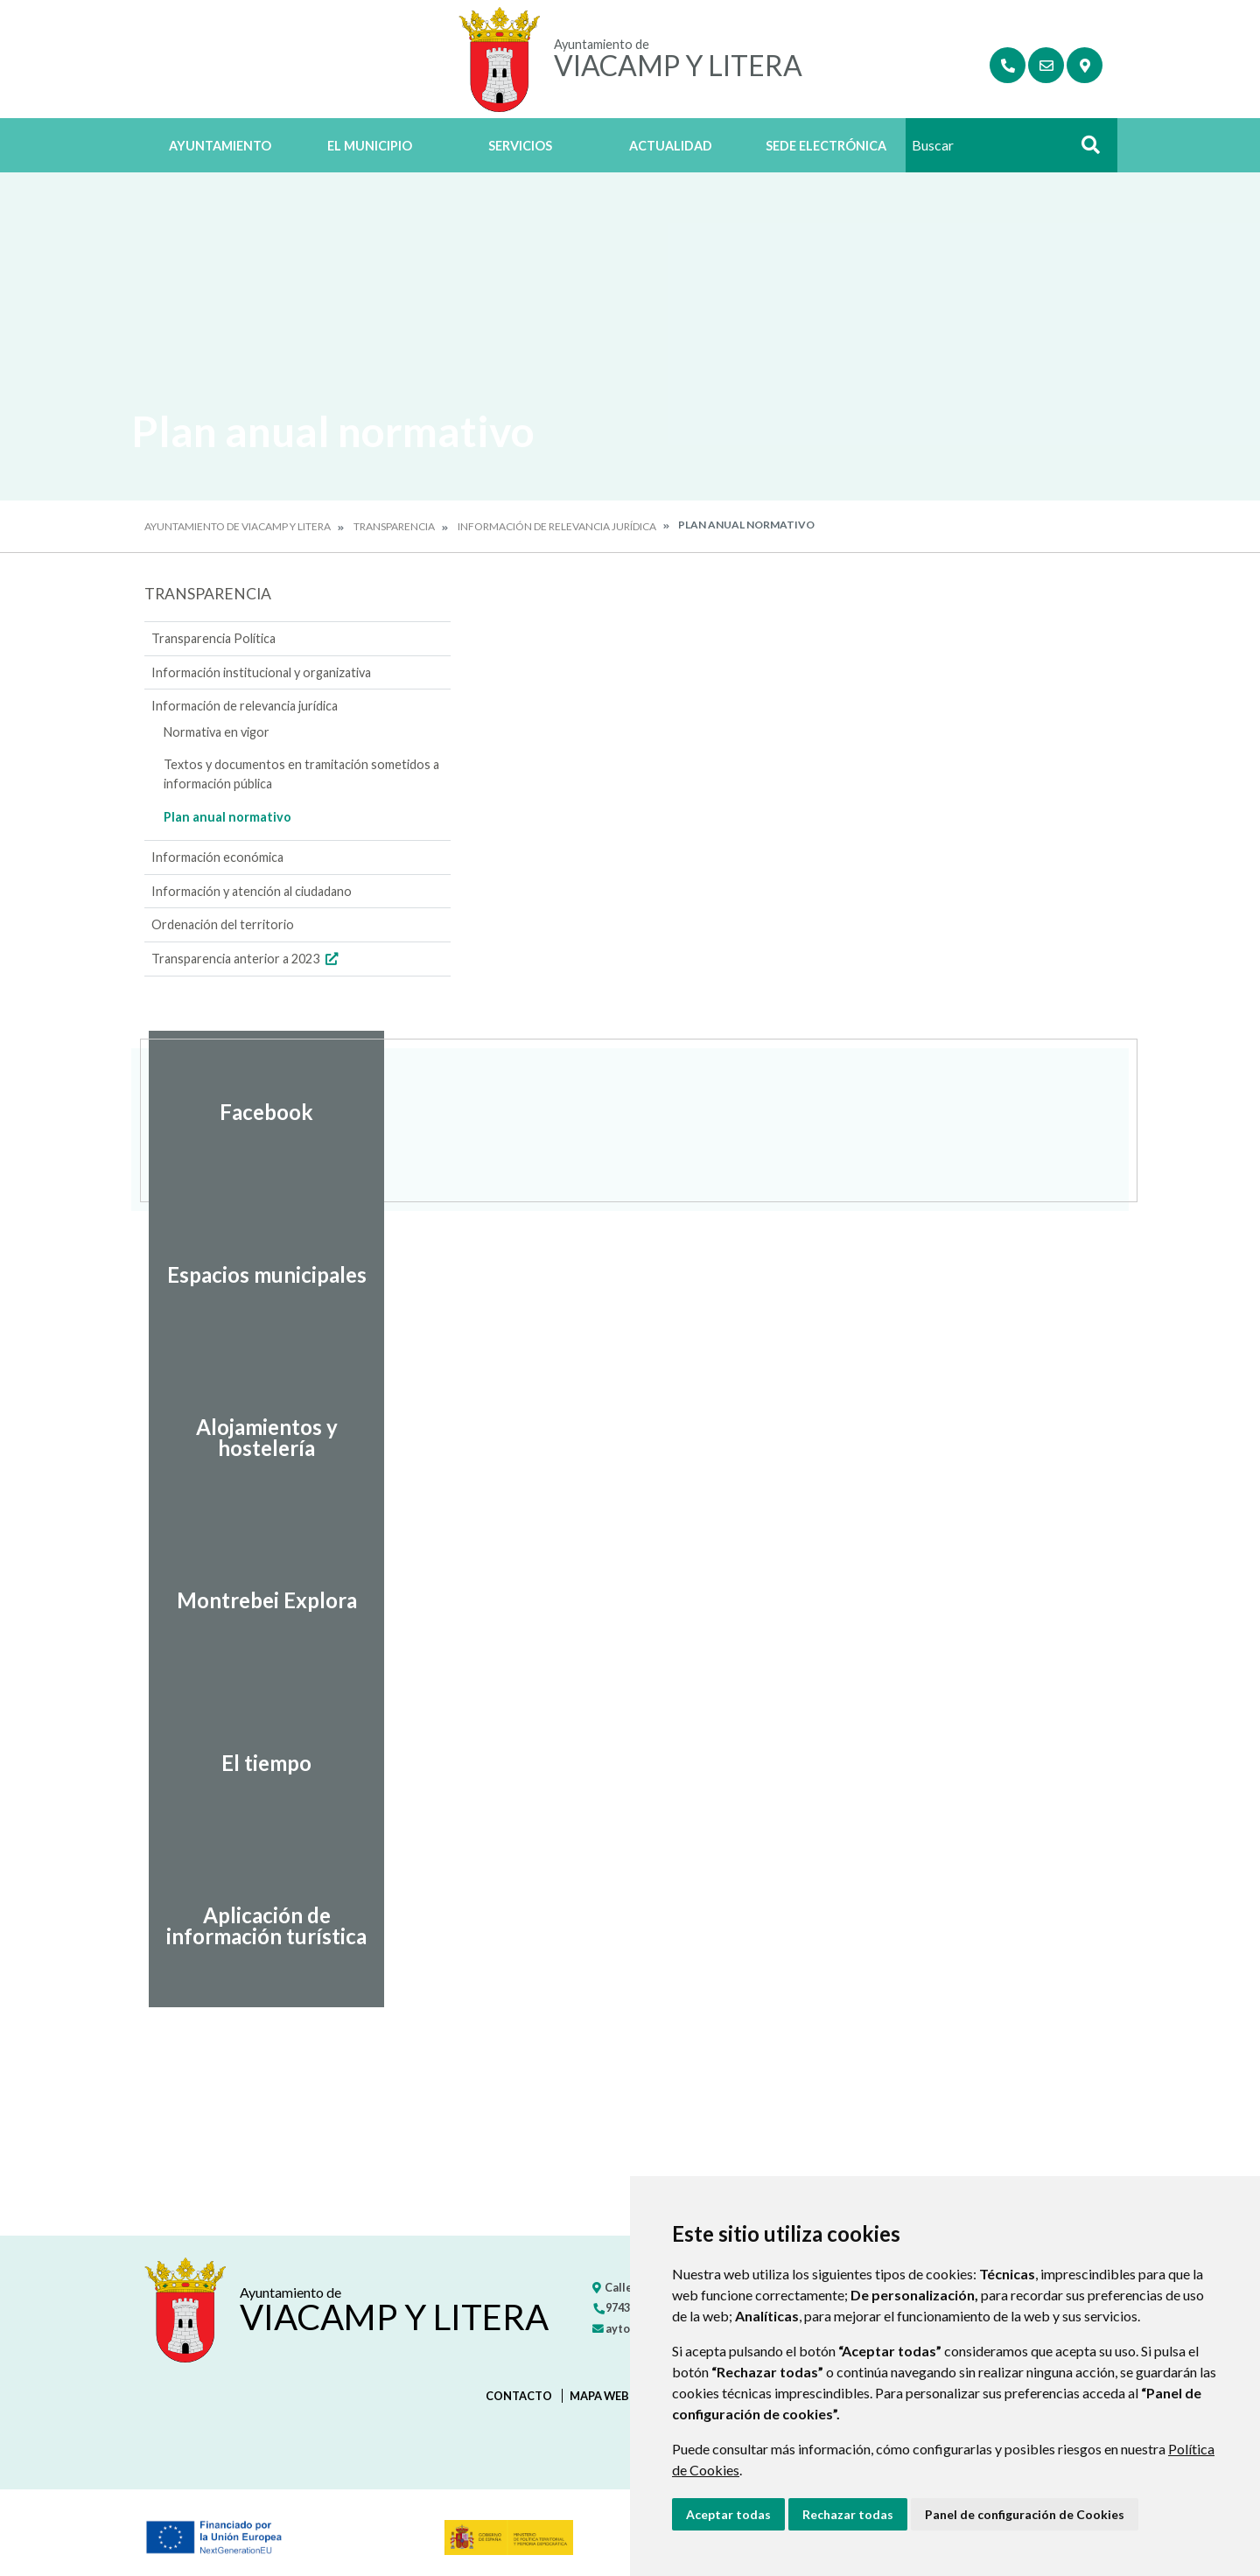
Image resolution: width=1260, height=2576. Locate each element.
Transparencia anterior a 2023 (246, 958)
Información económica (217, 857)
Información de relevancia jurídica (557, 526)
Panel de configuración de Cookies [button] (1024, 2514)
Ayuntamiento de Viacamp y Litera (237, 526)
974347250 (626, 2307)
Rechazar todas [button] (847, 2514)
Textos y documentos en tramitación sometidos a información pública (301, 774)
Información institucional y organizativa (261, 672)
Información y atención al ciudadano (251, 891)
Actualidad (670, 145)
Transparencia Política (213, 638)
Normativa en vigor (217, 731)
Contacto (519, 2396)
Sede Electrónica (826, 145)
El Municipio (369, 145)
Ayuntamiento (220, 145)
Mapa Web (599, 2396)
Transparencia (394, 526)
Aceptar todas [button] (728, 2514)
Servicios (520, 145)
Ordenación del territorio (222, 924)
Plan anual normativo (227, 816)
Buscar (1084, 150)
